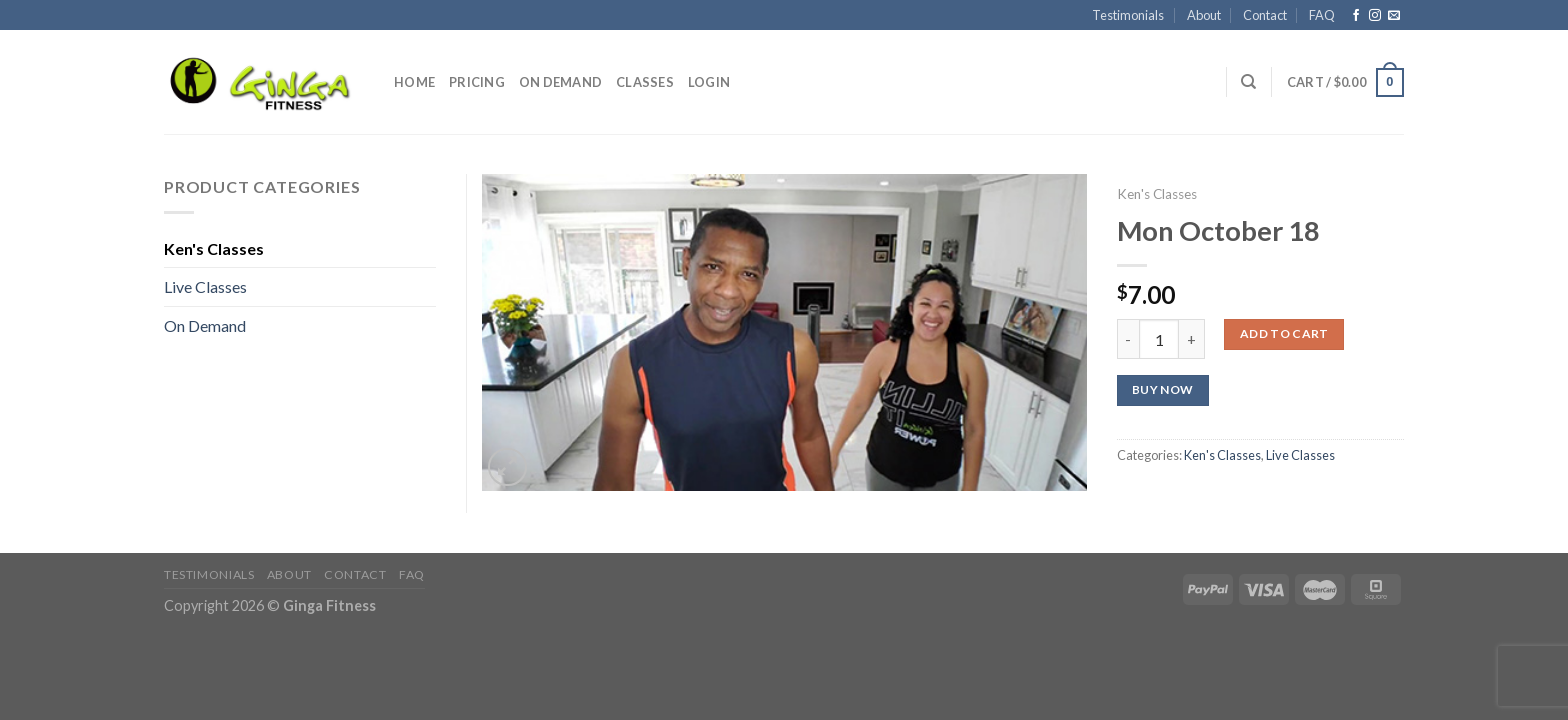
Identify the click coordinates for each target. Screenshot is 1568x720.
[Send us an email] (1394, 16)
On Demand (560, 82)
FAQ (1322, 15)
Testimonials (1128, 15)
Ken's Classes (1157, 194)
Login (709, 82)
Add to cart (1284, 333)
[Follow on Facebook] (1356, 16)
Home (414, 82)
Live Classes (1300, 455)
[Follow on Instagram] (1375, 16)
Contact (1265, 15)
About (1204, 15)
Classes (645, 82)
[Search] (1248, 82)
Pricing (477, 82)
